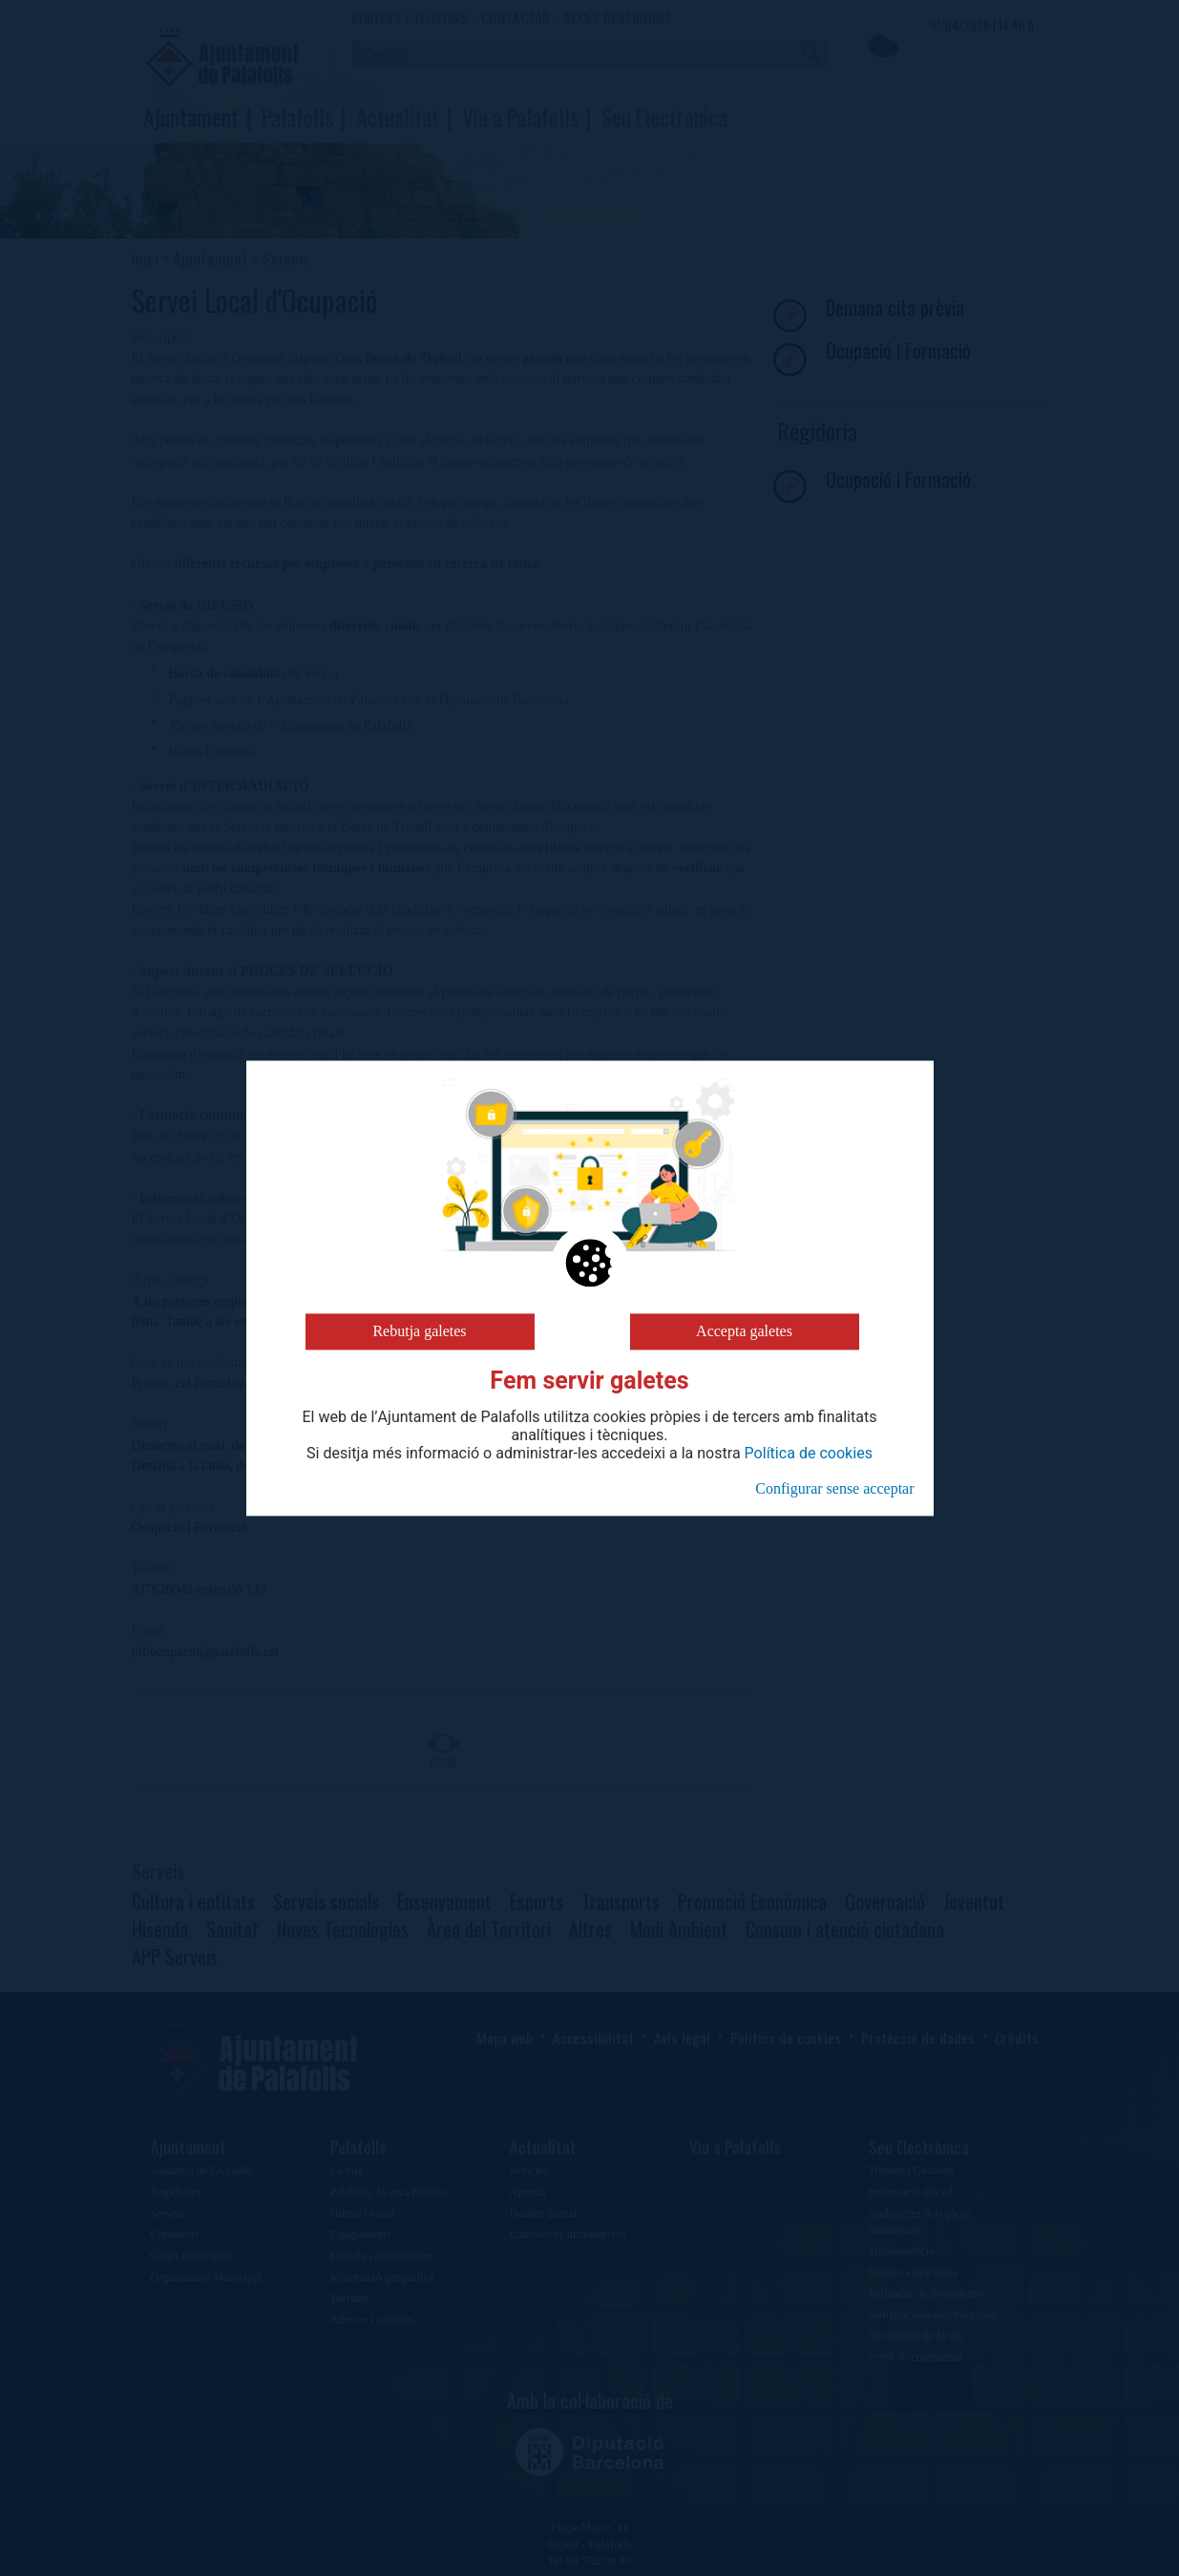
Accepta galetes (744, 1331)
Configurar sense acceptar (834, 1488)
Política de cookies (809, 1453)
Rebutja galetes (419, 1331)
